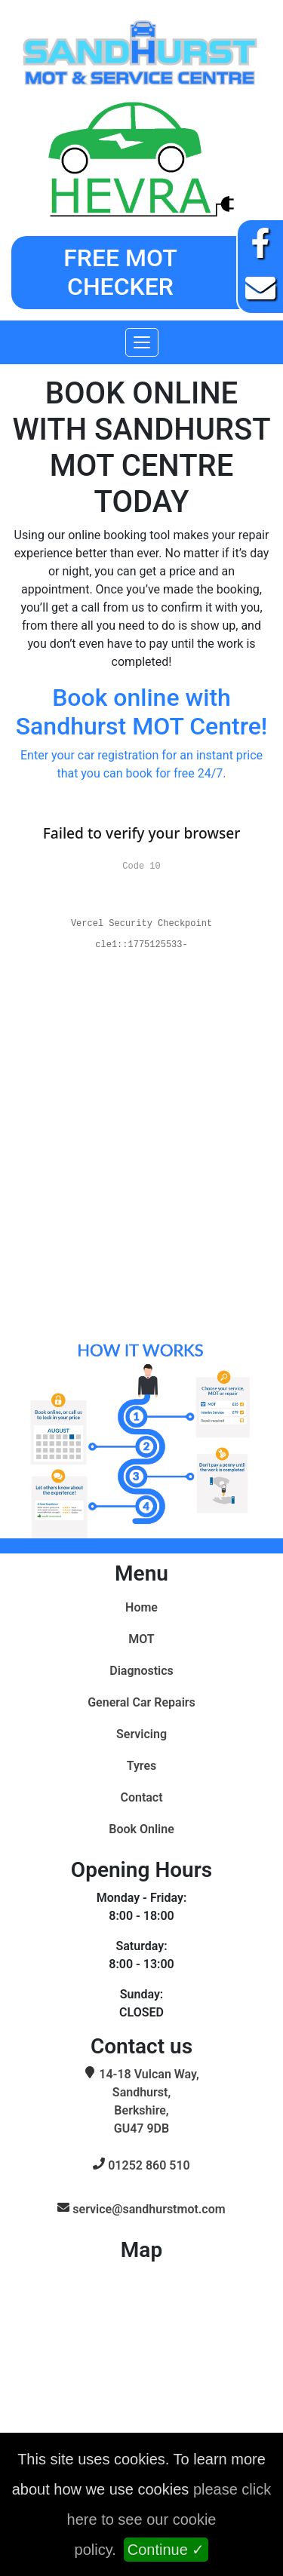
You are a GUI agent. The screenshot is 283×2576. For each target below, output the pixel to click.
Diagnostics (141, 1671)
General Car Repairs (141, 1702)
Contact (141, 1797)
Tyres (142, 1766)
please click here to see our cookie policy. (169, 2519)
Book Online (141, 1829)
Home (141, 1607)
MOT (141, 1639)
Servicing (141, 1734)
